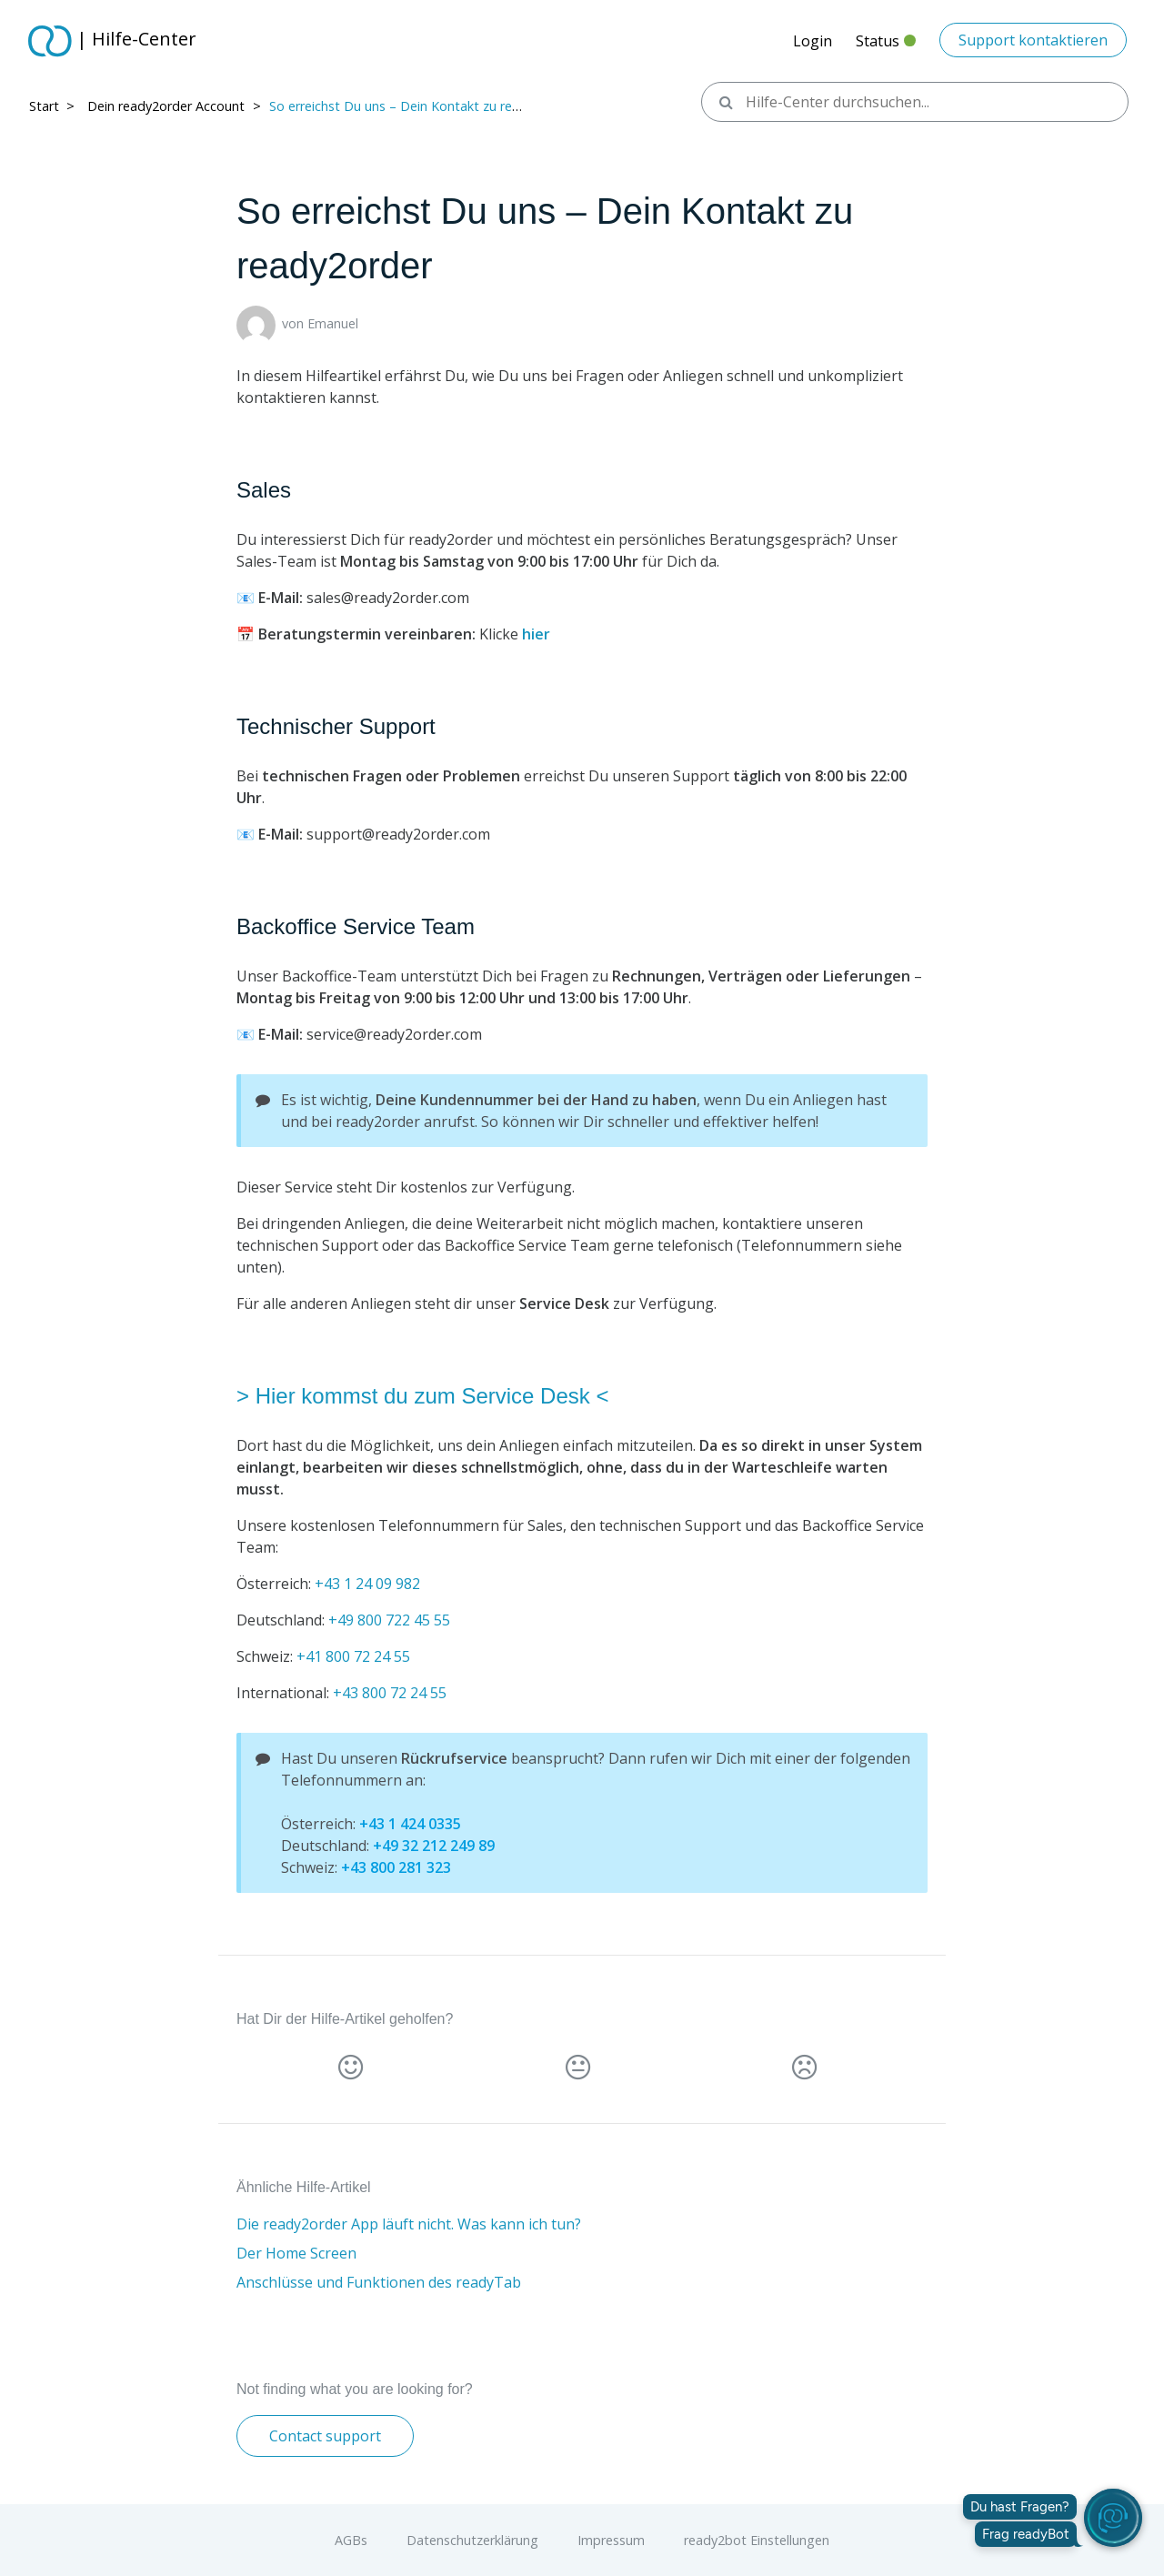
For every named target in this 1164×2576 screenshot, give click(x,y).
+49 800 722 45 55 (389, 1620)
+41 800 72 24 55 (353, 1656)
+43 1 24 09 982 (367, 1584)
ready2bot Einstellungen (756, 2540)
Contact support (325, 2436)
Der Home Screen (296, 2253)
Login (812, 41)
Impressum (611, 2540)
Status (886, 46)
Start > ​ (53, 106)
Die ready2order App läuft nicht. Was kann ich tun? (408, 2224)
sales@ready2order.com (387, 598)
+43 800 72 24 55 (390, 1693)
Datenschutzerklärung (472, 2540)
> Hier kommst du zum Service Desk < (422, 1396)
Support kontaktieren (1033, 40)
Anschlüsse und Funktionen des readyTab (378, 2282)
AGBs (351, 2540)
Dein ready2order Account (166, 106)
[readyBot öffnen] (1113, 2518)
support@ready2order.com (398, 834)
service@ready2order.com (394, 1034)
